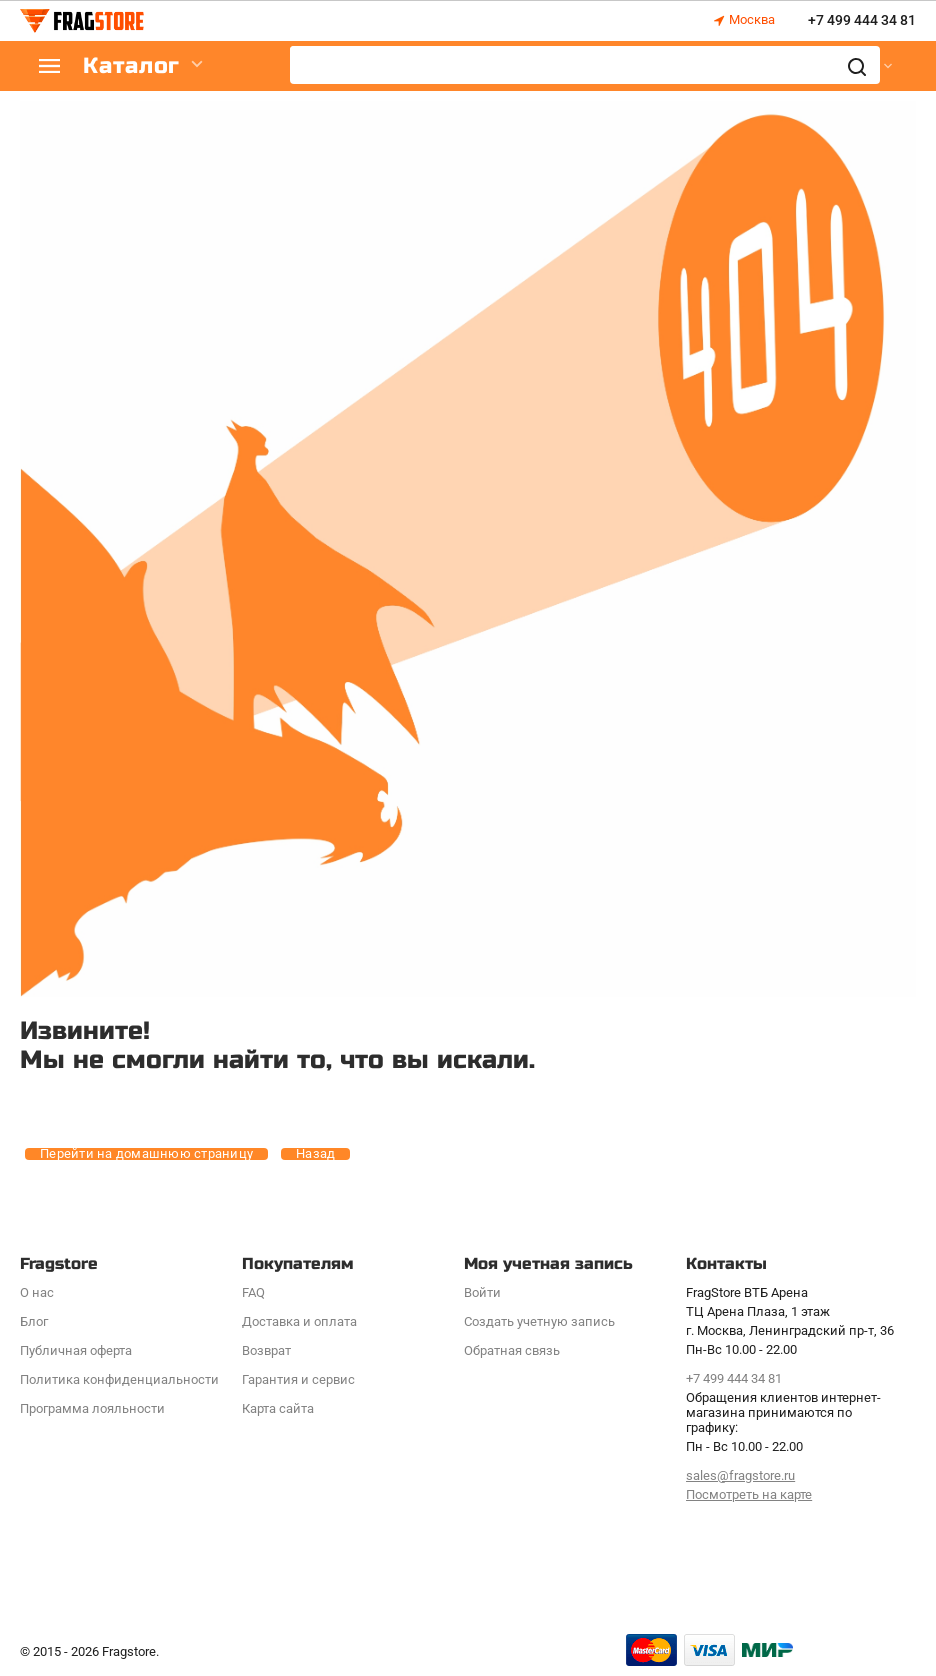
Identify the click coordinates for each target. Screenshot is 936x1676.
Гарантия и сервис (298, 1379)
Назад (315, 1154)
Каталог (140, 66)
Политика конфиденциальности (119, 1379)
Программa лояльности (92, 1408)
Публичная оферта (76, 1350)
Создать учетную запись (539, 1321)
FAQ (253, 1292)
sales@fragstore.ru (740, 1475)
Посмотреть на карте (749, 1494)
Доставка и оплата (299, 1321)
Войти (482, 1292)
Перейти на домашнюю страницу (146, 1154)
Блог (34, 1321)
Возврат (266, 1350)
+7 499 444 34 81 (862, 21)
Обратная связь (512, 1350)
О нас (37, 1292)
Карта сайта (278, 1408)
